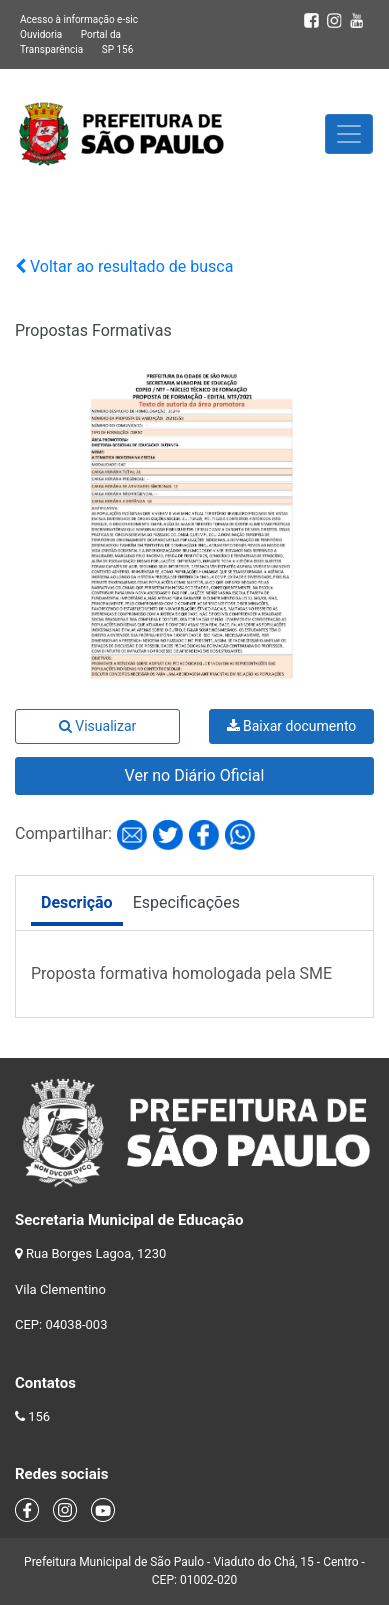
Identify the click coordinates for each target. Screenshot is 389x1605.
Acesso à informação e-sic (79, 19)
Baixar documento (292, 726)
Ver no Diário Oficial (195, 775)
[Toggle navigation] (349, 134)
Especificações (186, 902)
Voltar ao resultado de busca (124, 266)
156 (39, 1416)
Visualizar (97, 726)
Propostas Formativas (93, 330)
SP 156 (118, 49)
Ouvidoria (41, 34)
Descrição (77, 902)
